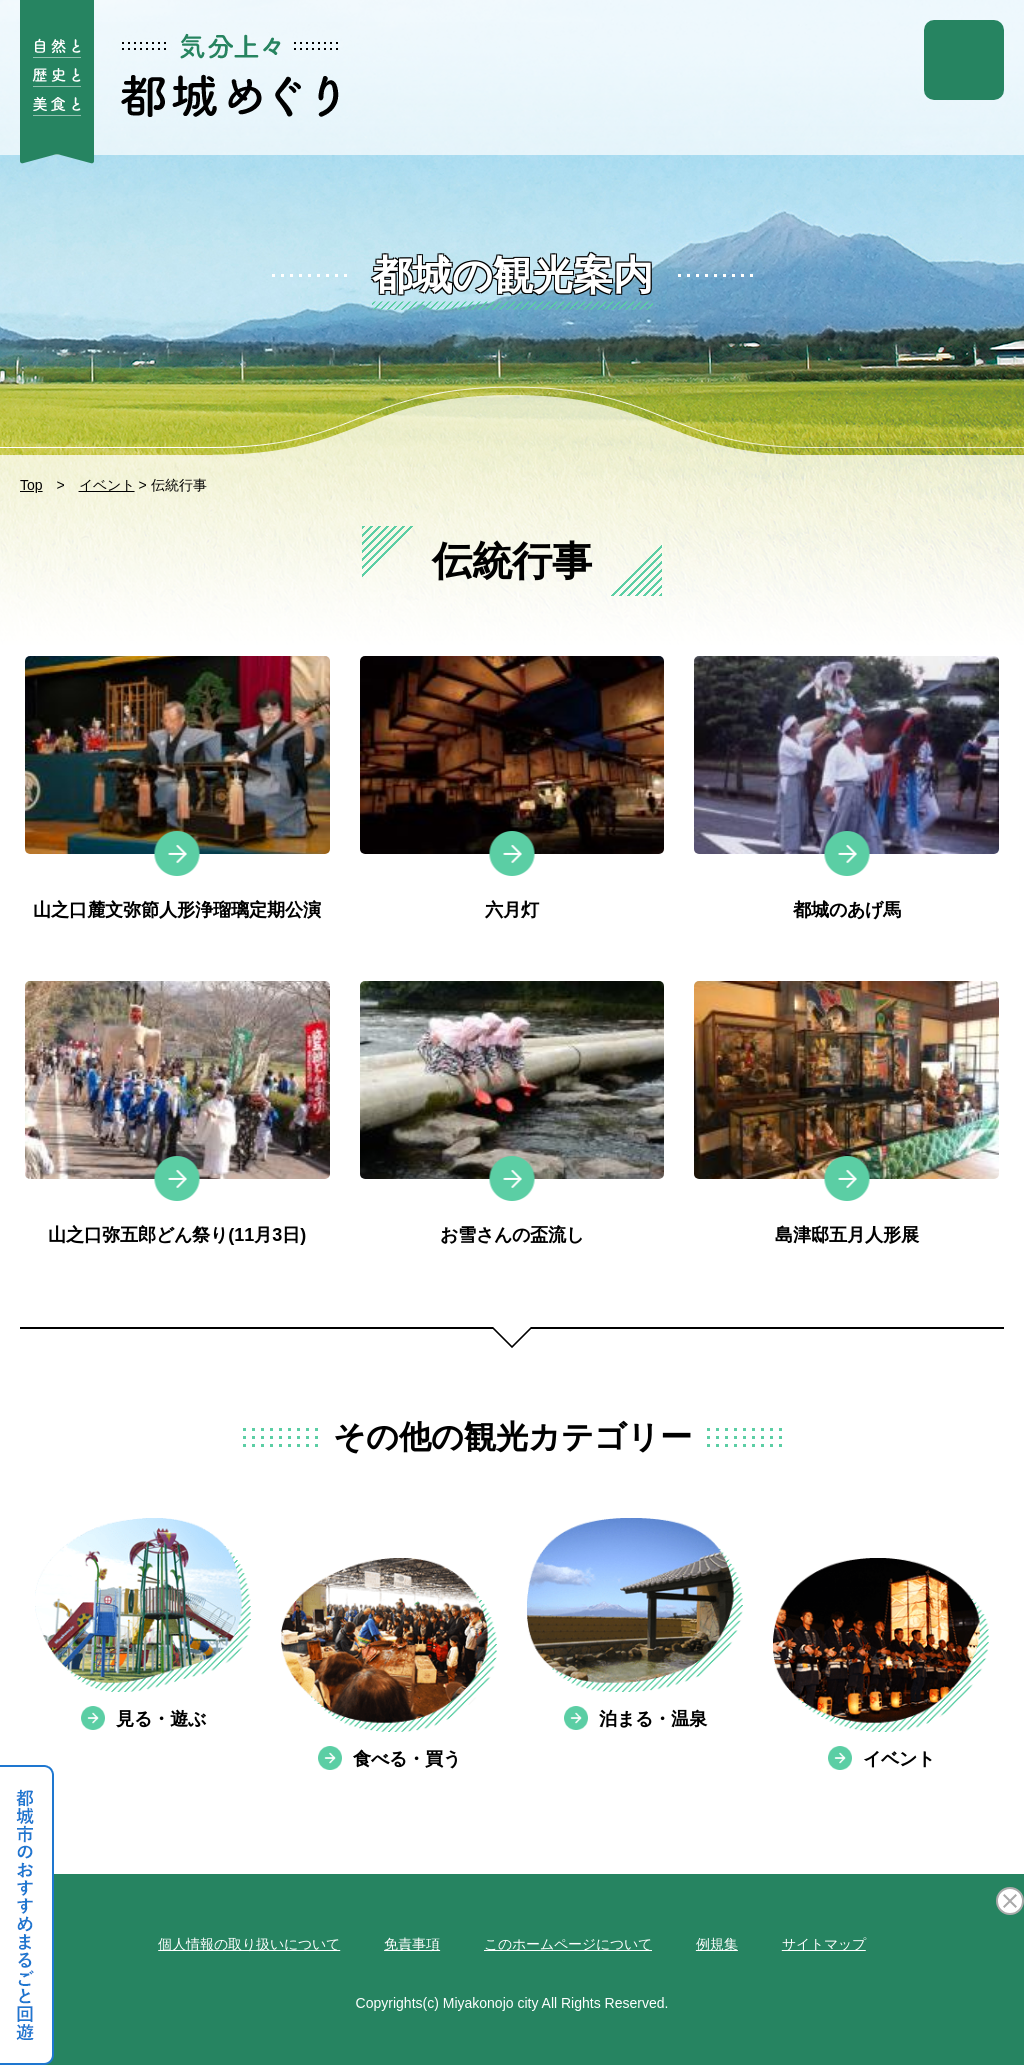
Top (31, 485)
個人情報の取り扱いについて (249, 1944)
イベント (107, 485)
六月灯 (512, 910)
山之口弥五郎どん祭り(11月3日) (177, 1235)
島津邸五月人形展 (847, 1235)
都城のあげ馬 (847, 910)
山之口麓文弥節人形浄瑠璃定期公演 (177, 910)
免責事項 (412, 1944)
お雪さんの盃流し (512, 1235)
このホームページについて (568, 1944)
